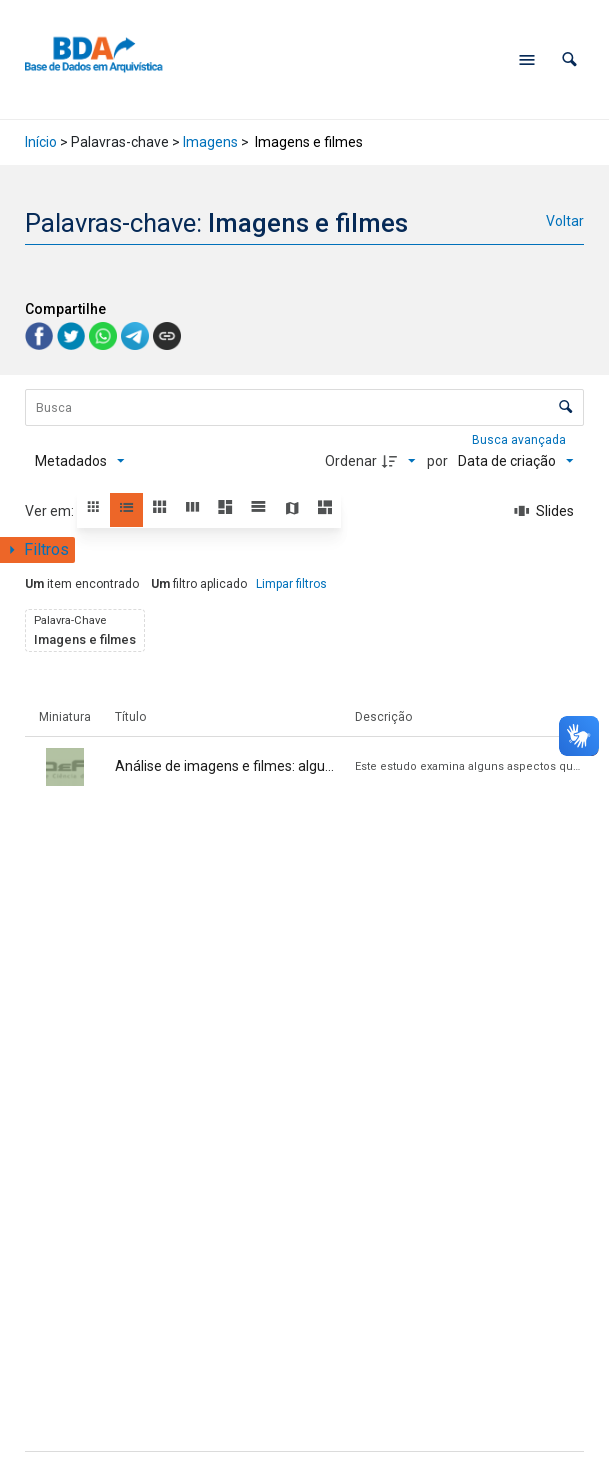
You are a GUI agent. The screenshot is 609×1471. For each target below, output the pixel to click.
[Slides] (544, 511)
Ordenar (351, 461)
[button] (569, 59)
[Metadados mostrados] (80, 461)
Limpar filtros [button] (291, 584)
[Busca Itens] (304, 407)
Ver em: (51, 511)
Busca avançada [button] (520, 440)
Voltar (565, 221)
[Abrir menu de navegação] (527, 60)
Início (41, 142)
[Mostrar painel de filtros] (37, 550)
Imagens (210, 142)
